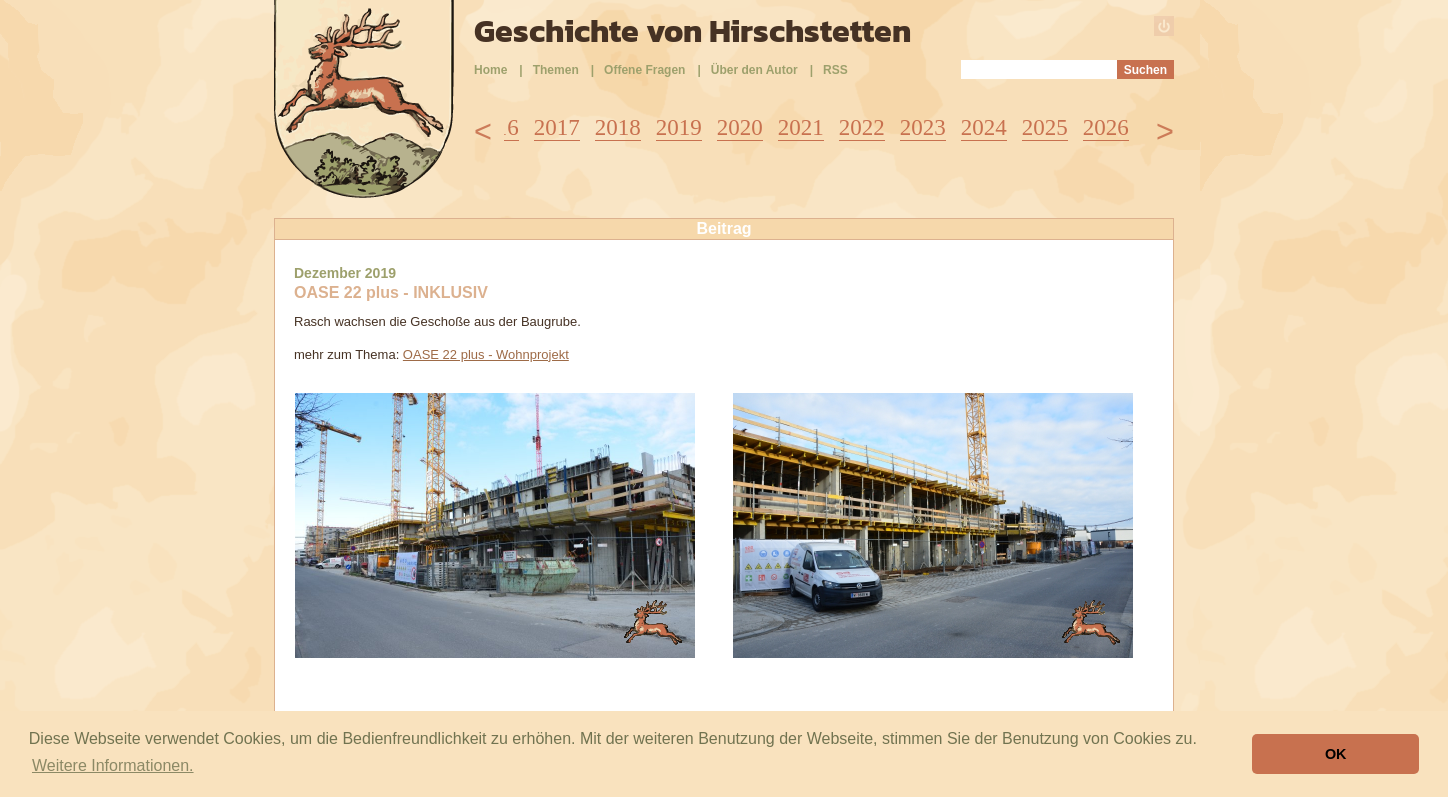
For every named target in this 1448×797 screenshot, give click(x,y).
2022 (862, 127)
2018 (618, 127)
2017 (557, 127)
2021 (801, 127)
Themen (556, 70)
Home (490, 70)
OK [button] (1336, 754)
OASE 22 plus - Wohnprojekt (486, 354)
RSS (835, 70)
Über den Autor (754, 70)
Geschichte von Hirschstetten (692, 31)
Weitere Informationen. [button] (113, 765)
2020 (740, 127)
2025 (1045, 127)
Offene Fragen (644, 70)
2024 (984, 127)
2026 (1106, 127)
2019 (679, 127)
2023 (923, 127)
